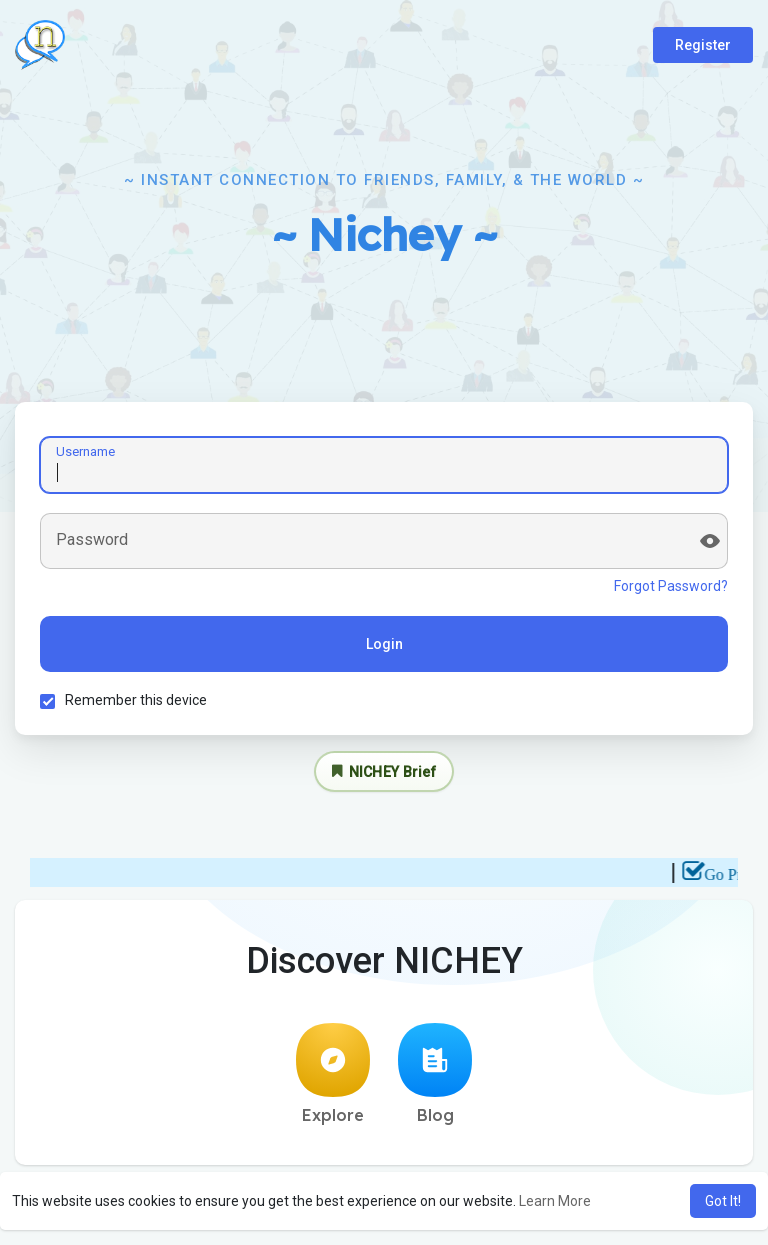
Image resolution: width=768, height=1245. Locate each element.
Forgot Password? (671, 586)
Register (703, 45)
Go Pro (734, 874)
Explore (333, 1074)
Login (384, 644)
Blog (435, 1074)
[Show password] (710, 541)
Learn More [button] (555, 1201)
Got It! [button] (723, 1201)
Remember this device (136, 700)
